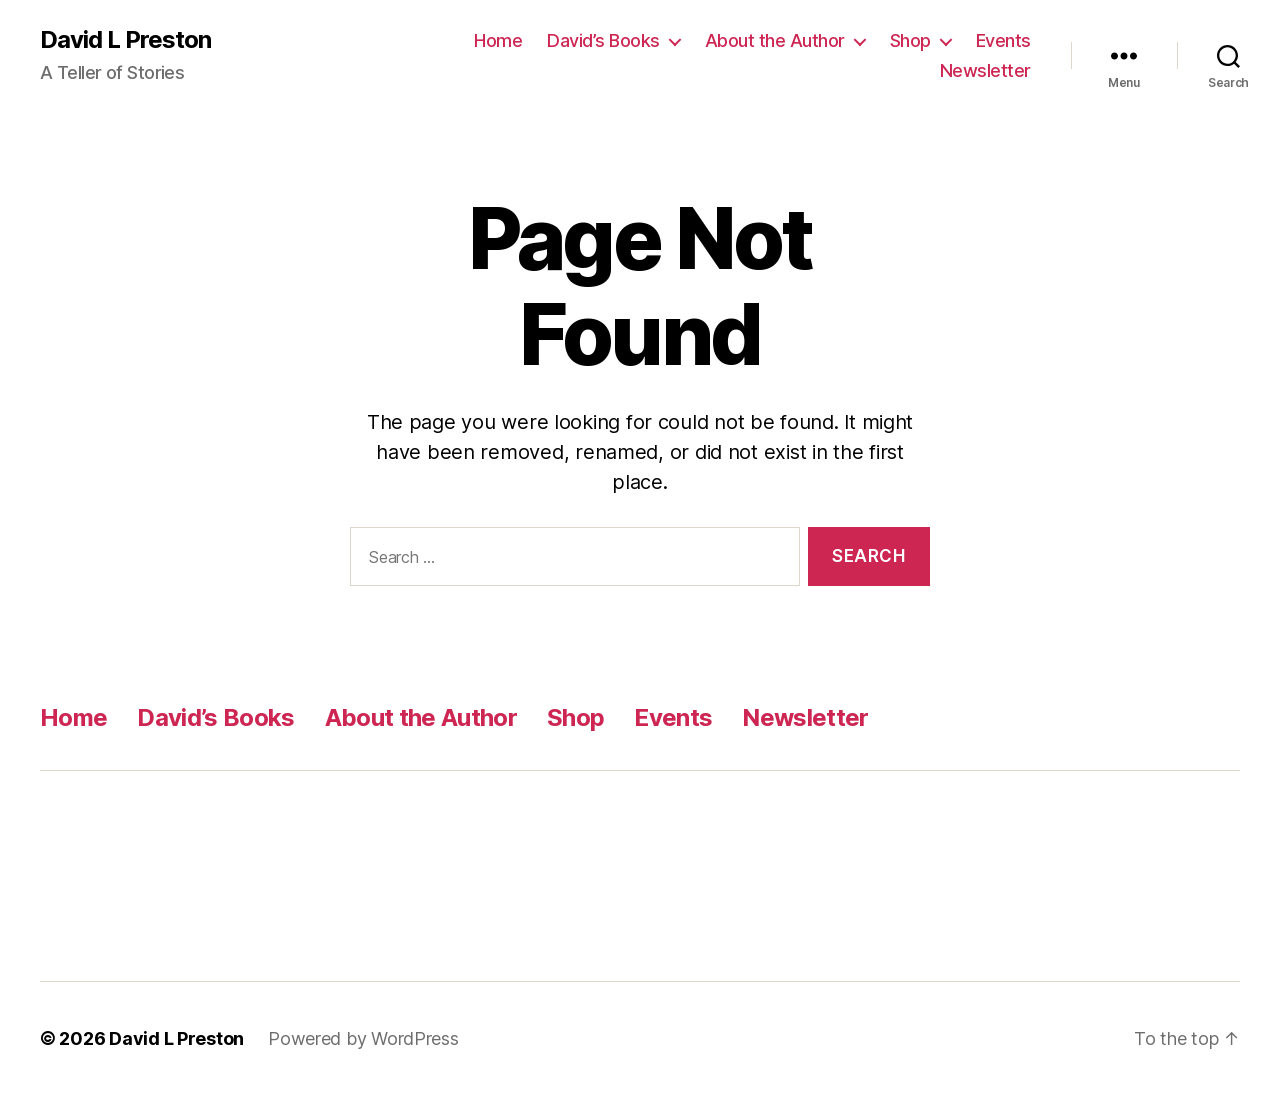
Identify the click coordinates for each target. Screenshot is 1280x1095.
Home (498, 40)
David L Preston (125, 40)
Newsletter (985, 70)
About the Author (775, 40)
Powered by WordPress (363, 1038)
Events (1003, 40)
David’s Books (603, 40)
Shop (910, 40)
